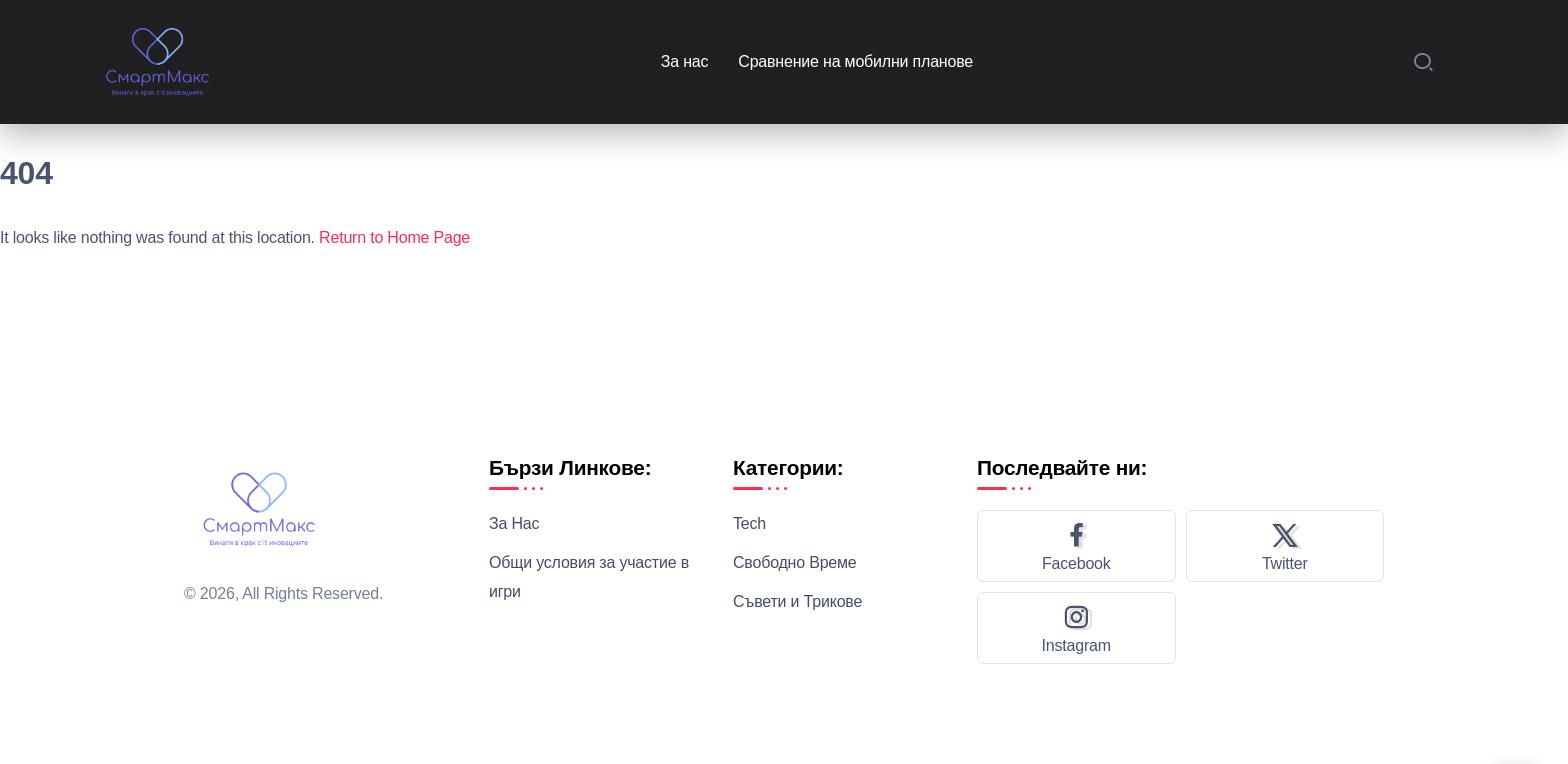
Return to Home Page (394, 237)
